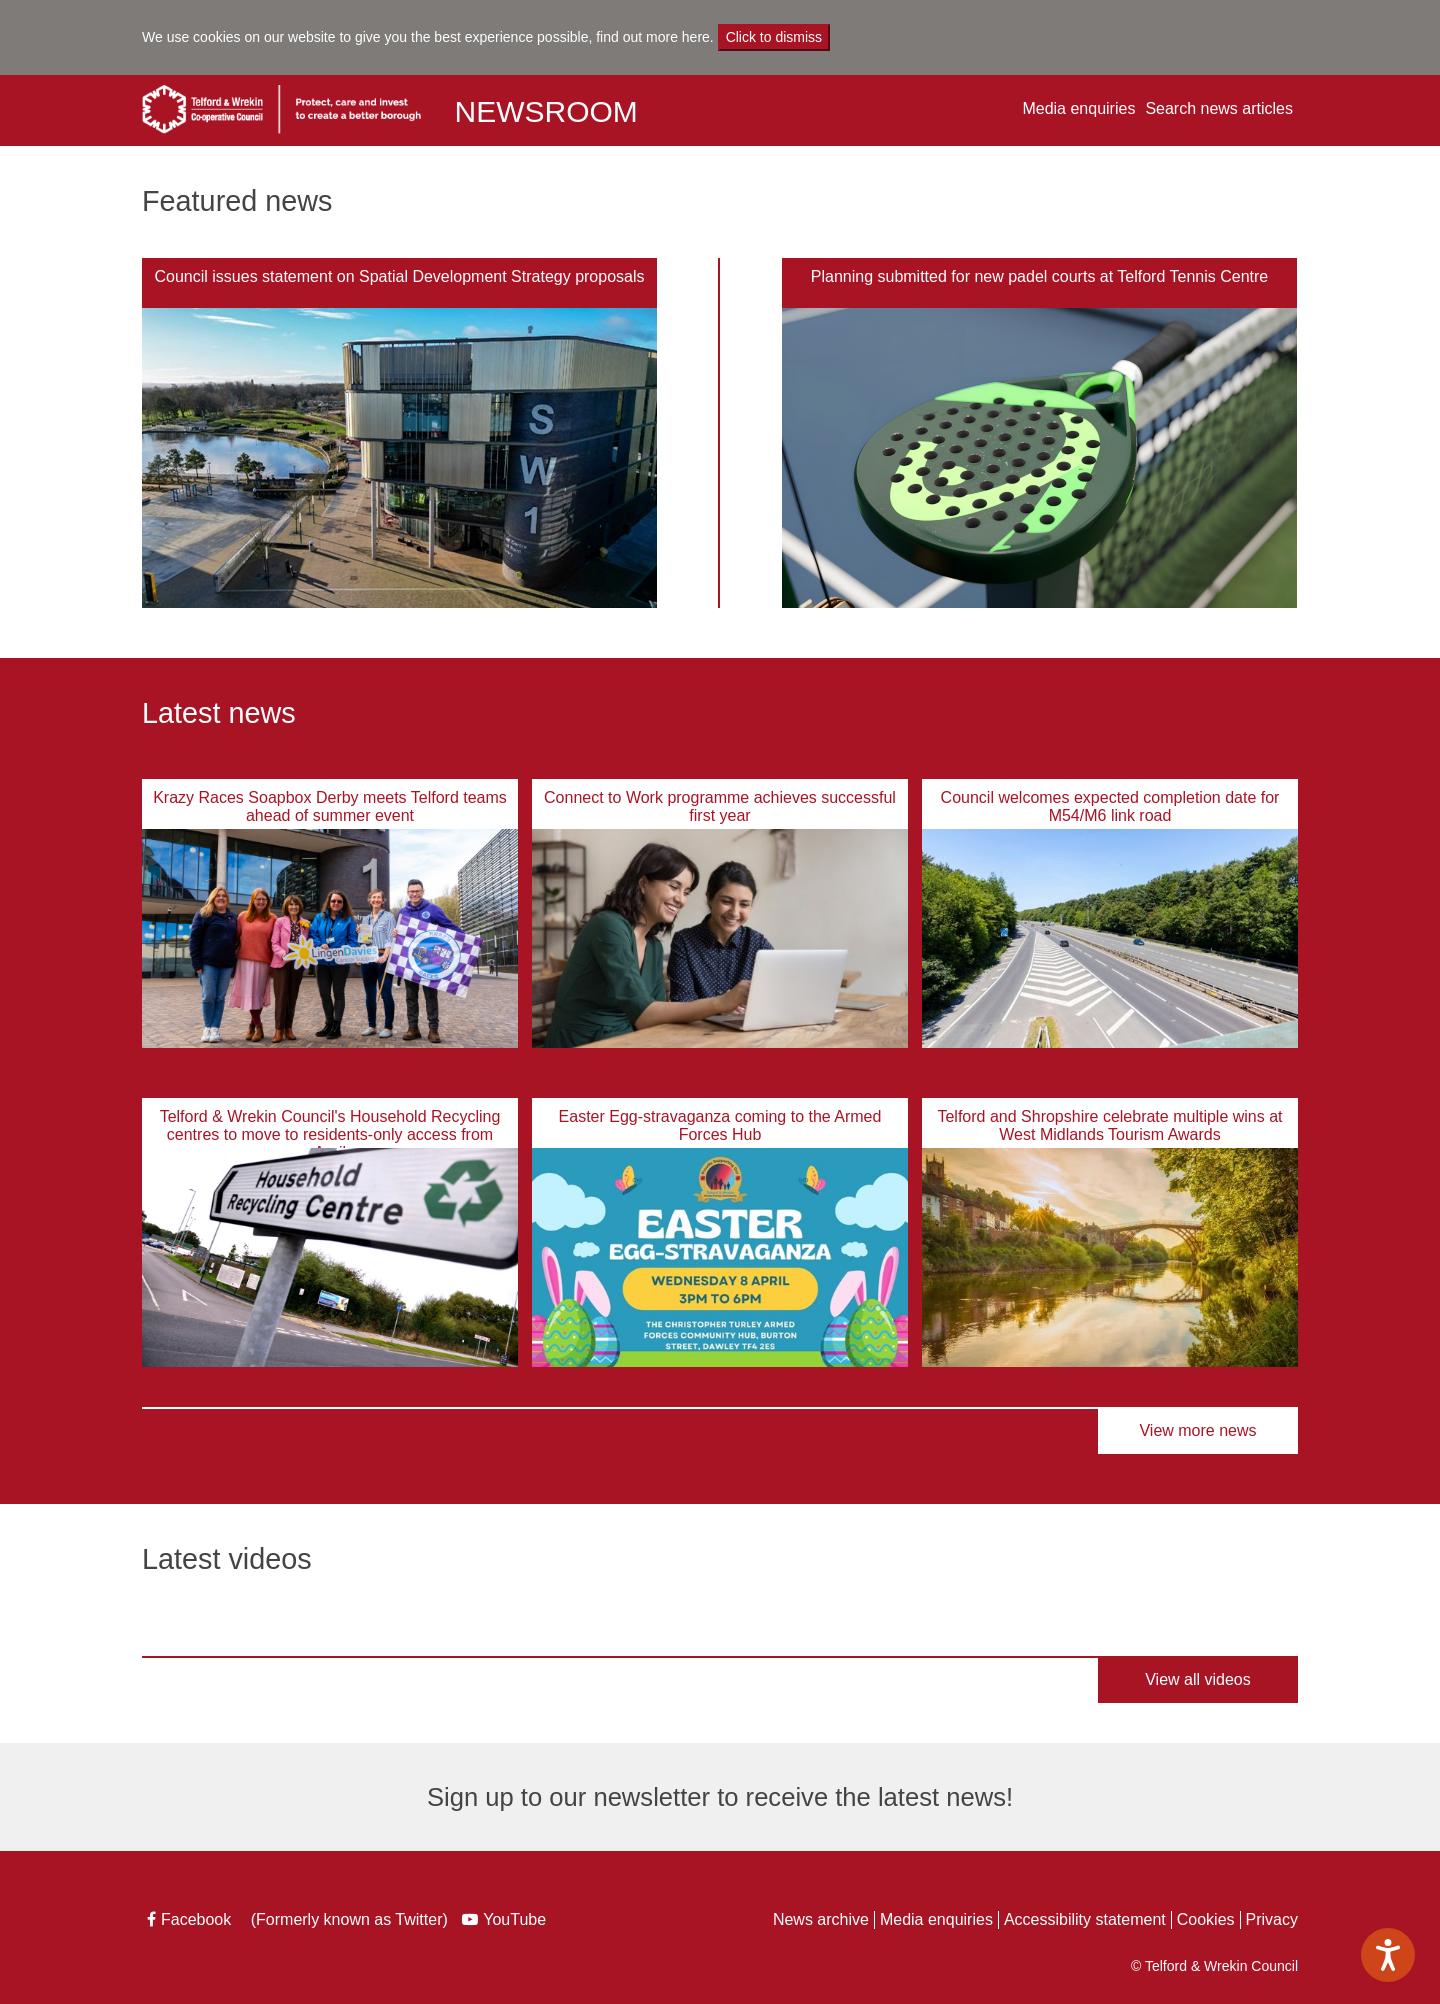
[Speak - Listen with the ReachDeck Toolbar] (1388, 1955)
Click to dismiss (774, 37)
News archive (821, 1919)
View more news (1197, 1430)
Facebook (190, 1921)
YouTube (506, 1921)
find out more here (653, 37)
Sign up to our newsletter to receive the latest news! (720, 1797)
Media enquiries (1078, 108)
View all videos (1198, 1679)
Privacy (1272, 1919)
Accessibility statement (1085, 1919)
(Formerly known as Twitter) (346, 1922)
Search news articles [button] (1219, 108)
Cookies (1206, 1919)
